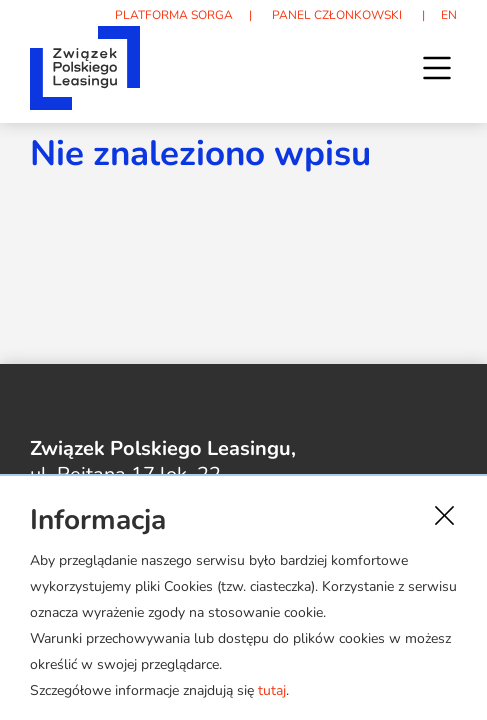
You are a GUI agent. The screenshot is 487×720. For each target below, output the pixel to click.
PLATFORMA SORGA (174, 15)
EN (449, 15)
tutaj (272, 690)
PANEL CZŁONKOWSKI (337, 15)
